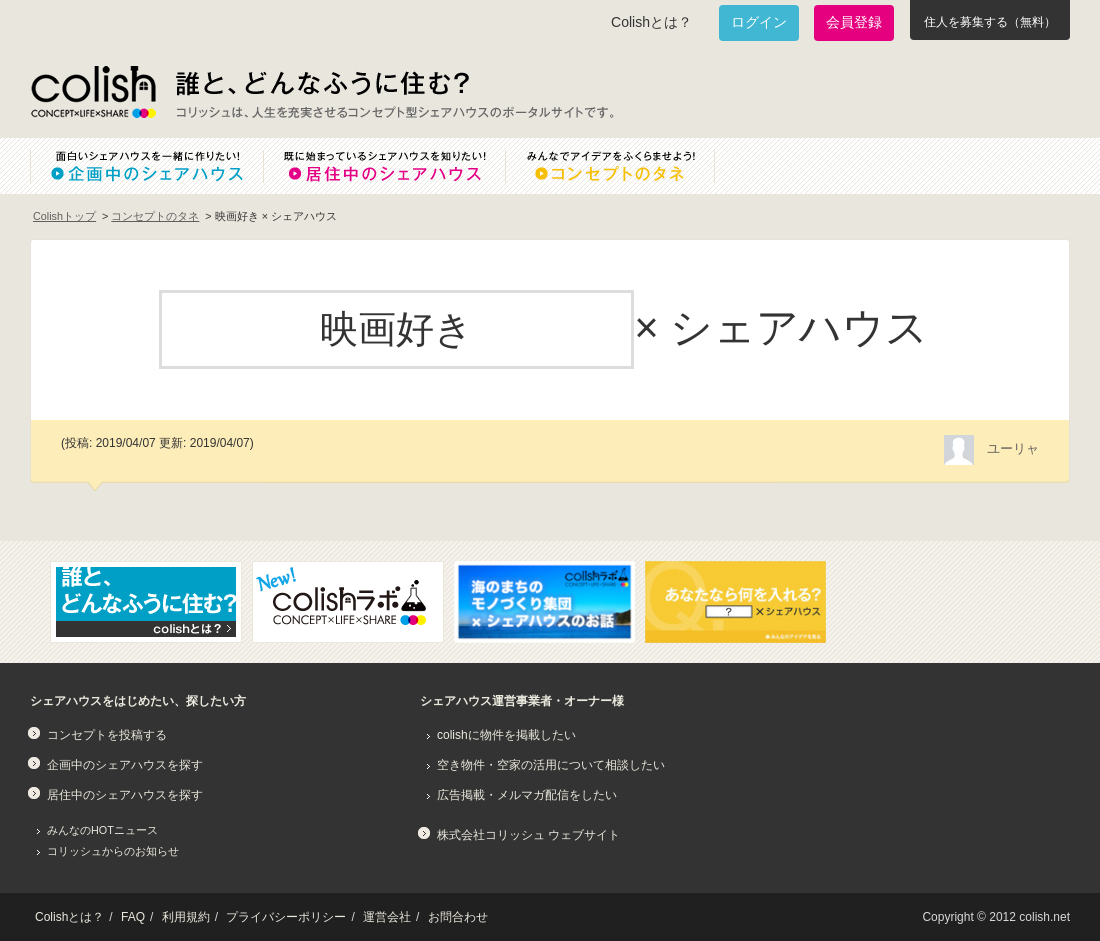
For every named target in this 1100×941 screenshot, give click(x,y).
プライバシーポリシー (286, 917)
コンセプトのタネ (155, 216)
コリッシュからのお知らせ (113, 851)
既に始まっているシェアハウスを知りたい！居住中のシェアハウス (384, 166)
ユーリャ (1013, 448)
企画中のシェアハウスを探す (125, 765)
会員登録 (854, 22)
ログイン (759, 22)
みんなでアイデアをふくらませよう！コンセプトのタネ (626, 166)
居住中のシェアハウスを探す (125, 795)
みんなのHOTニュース (102, 830)
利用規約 (186, 917)
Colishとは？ (651, 22)
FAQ (133, 917)
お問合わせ (458, 917)
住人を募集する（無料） (990, 22)
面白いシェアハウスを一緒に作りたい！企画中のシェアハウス (146, 166)
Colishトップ (64, 216)
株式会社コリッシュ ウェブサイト (528, 835)
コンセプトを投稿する (107, 735)
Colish (93, 92)
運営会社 (387, 917)
